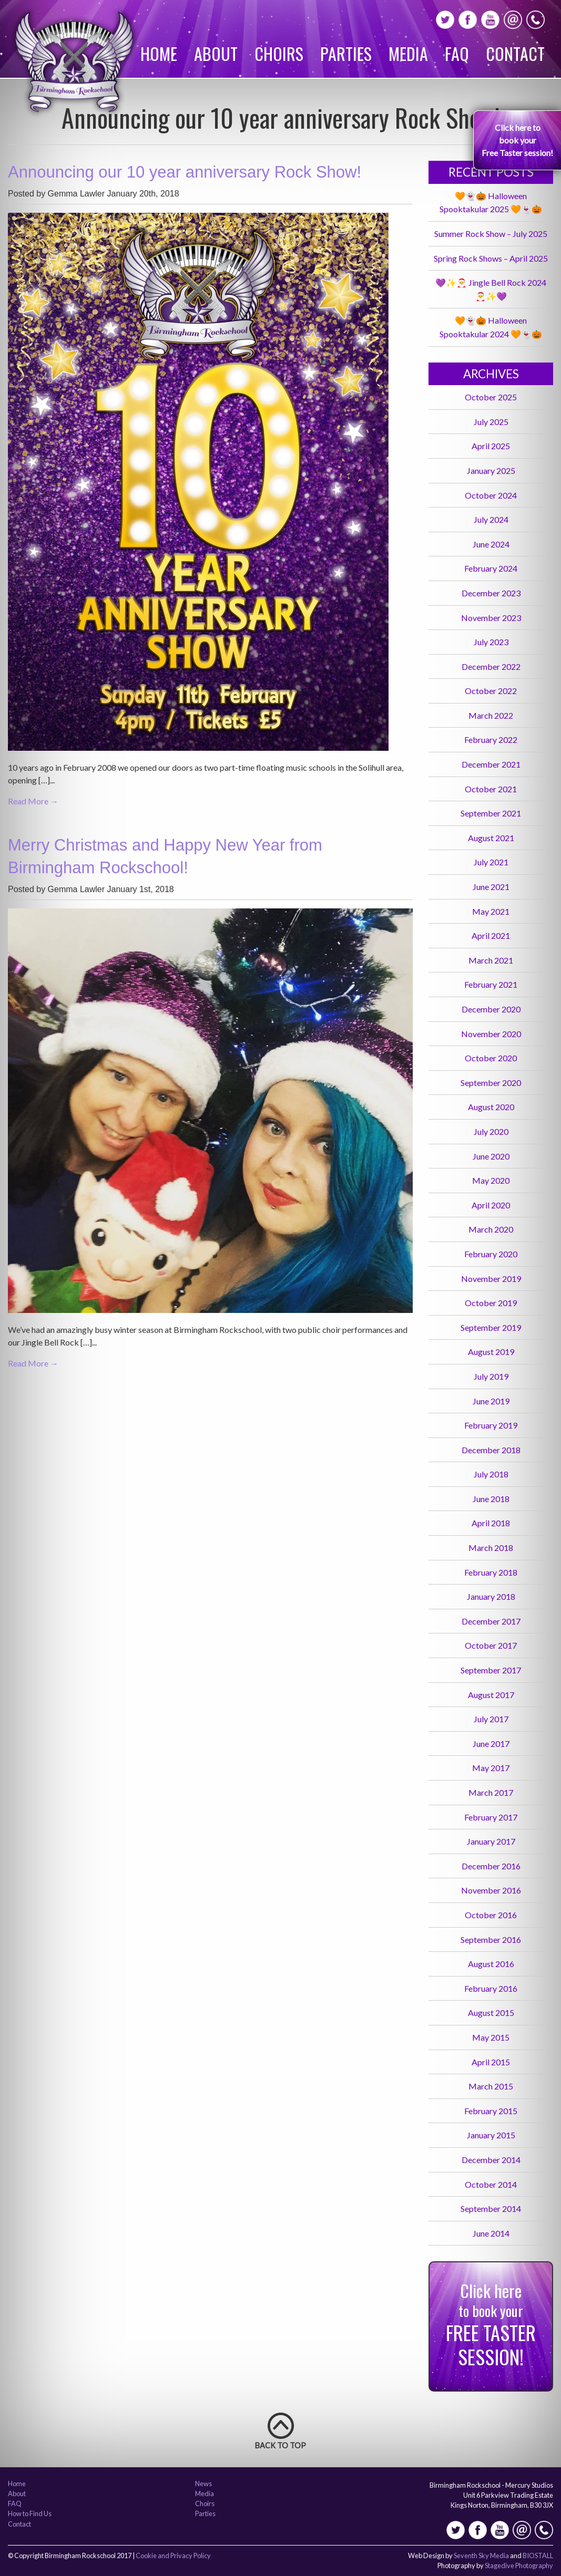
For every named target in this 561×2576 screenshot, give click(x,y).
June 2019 (491, 1401)
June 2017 (491, 1744)
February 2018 (490, 1572)
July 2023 (491, 642)
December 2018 (491, 1450)
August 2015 (491, 2013)
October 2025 (491, 397)
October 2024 (491, 495)
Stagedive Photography (519, 2565)
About (216, 53)
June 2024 (491, 544)
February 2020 (490, 1254)
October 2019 (491, 1303)
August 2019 (491, 1352)
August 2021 (491, 838)
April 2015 (491, 2062)
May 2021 (490, 911)
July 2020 (491, 1131)
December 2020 (491, 1009)
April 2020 (491, 1205)
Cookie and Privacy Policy (173, 2555)
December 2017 (491, 1621)
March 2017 (490, 1792)
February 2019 (490, 1425)
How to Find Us (30, 2514)
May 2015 (490, 2037)
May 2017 (490, 1768)
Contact (515, 53)
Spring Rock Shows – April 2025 (491, 258)
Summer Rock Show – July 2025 (490, 234)
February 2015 (490, 2111)
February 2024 (490, 568)
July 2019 (491, 1376)
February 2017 (490, 1817)
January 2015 (491, 2135)
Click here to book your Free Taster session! (517, 140)
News (203, 2484)
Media (408, 53)
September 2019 (491, 1327)
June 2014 (491, 2233)
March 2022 (490, 715)
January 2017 (491, 1841)
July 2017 (491, 1719)
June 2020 (491, 1156)
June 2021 (491, 887)
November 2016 (491, 1890)
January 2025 (491, 470)
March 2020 (490, 1229)
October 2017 (491, 1645)
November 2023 (491, 618)
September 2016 (491, 1939)
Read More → (33, 801)
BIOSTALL (538, 2555)
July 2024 (491, 519)
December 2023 (491, 593)
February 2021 (490, 984)
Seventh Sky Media (481, 2555)
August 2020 (491, 1107)
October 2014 (491, 2184)
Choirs (278, 53)
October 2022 (491, 691)
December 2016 (491, 1866)
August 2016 (491, 1964)
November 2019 (491, 1279)
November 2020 (491, 1034)
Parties (346, 53)
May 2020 (490, 1180)
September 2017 (491, 1670)
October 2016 (491, 1915)
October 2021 (491, 789)
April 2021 (491, 935)
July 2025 (491, 422)
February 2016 (490, 1988)
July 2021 (491, 862)
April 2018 (491, 1523)
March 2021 (490, 960)
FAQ (457, 53)
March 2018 (490, 1548)
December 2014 (491, 2160)
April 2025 (491, 446)
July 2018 (491, 1474)
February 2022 (490, 739)
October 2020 (491, 1058)
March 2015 (490, 2086)
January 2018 (491, 1596)
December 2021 (491, 764)
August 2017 (491, 1695)
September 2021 (491, 813)
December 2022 (491, 666)
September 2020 (491, 1083)
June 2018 (491, 1499)
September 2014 (491, 2208)
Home (158, 53)
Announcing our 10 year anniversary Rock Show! (184, 172)
